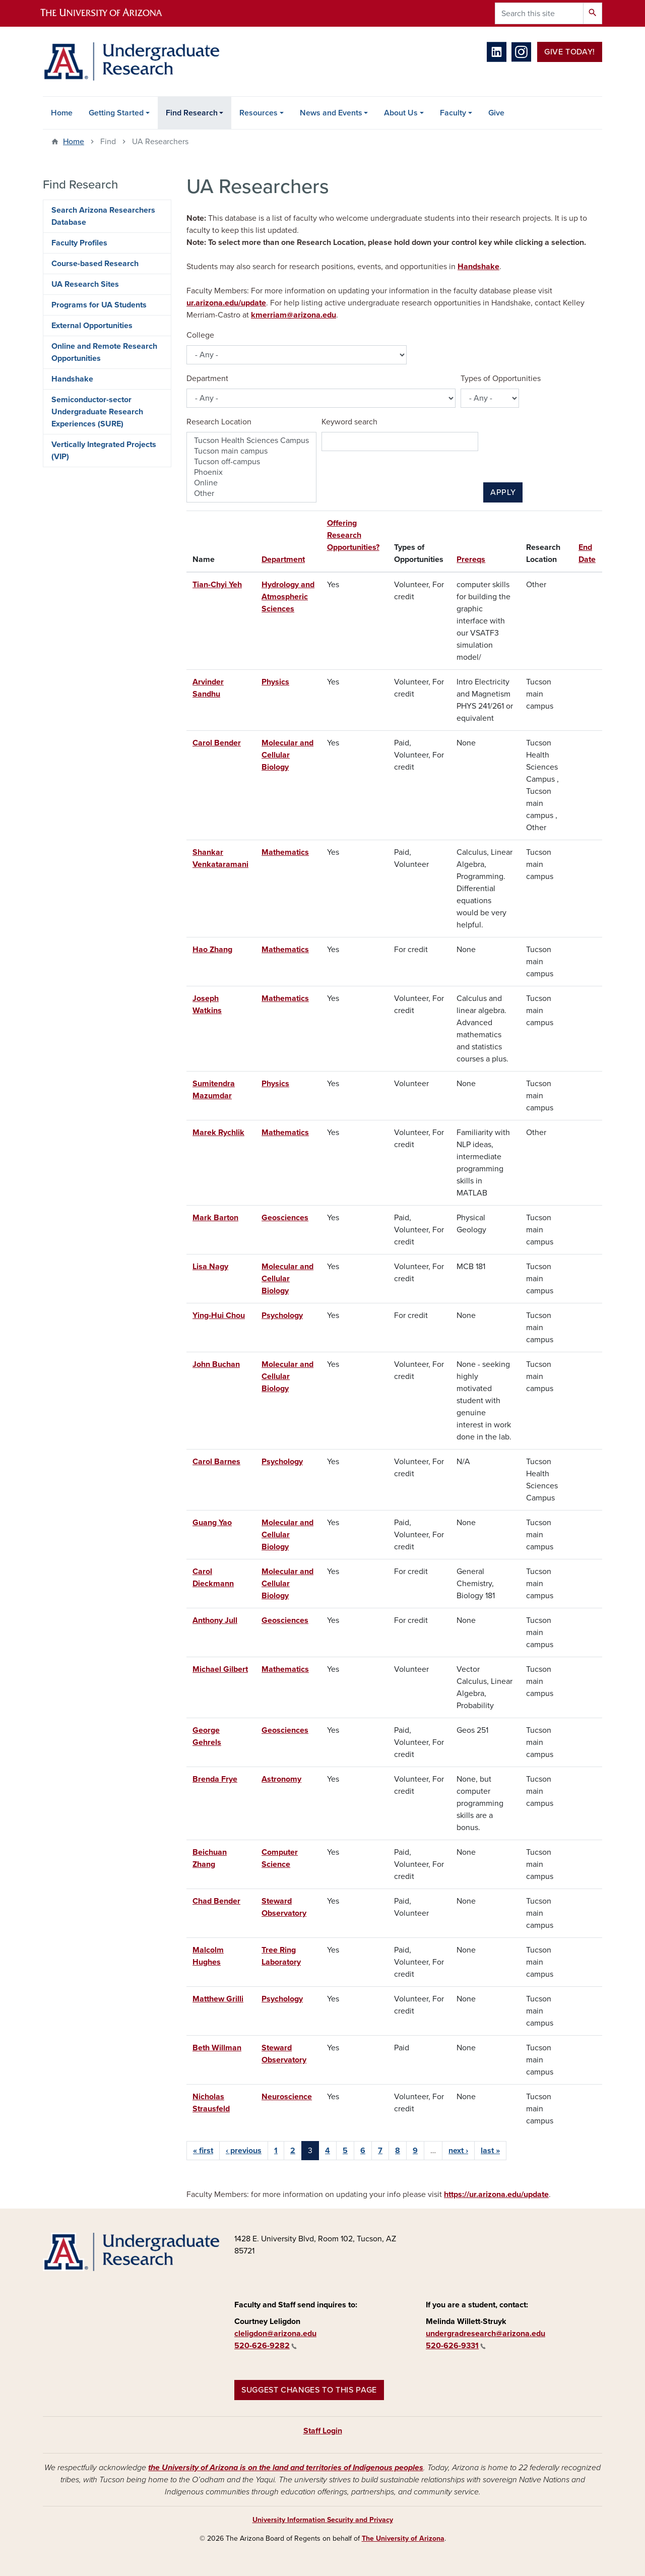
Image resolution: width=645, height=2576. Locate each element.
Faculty (453, 113)
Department (207, 378)
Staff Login (322, 2431)
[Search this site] (539, 13)
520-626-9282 (265, 2346)
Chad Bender (216, 1901)
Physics (275, 682)
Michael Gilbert (220, 1669)
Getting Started (116, 113)
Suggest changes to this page (309, 2390)
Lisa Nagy (210, 1267)
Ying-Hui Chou (218, 1315)
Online (251, 483)
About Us (401, 113)
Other (251, 493)
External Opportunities (92, 326)
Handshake (478, 267)
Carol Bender (216, 743)
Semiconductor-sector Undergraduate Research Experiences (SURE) (97, 412)
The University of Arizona (403, 2538)
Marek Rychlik (218, 1132)
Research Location (218, 422)
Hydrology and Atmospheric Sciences (288, 597)
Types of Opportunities (501, 378)
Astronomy (281, 1779)
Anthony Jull (214, 1620)
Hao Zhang (212, 950)
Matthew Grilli (217, 1999)
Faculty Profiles (79, 243)
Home (62, 113)
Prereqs (471, 559)
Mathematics (285, 852)
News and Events (331, 113)
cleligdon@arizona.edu (275, 2334)
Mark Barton (215, 1218)
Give (496, 113)
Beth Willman (216, 2048)
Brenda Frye (214, 1779)
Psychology (282, 1315)
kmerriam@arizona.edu (293, 315)
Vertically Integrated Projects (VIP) (103, 450)
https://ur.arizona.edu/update (496, 2194)
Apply (502, 492)
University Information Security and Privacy (322, 2520)
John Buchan (216, 1364)
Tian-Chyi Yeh (217, 585)
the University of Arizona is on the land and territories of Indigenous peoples (285, 2468)
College (200, 335)
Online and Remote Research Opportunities (104, 352)
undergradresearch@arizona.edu (485, 2334)
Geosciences (285, 1218)
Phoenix (251, 472)
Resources (258, 113)
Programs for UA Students (99, 305)
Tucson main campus (251, 451)
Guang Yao (212, 1523)
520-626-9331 (456, 2346)
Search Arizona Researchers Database (103, 216)
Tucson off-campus (251, 462)
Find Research (192, 113)
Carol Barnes (216, 1462)
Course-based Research (95, 264)
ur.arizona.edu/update (226, 303)
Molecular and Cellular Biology (287, 755)
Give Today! (569, 52)
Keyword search (349, 422)
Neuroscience (287, 2097)
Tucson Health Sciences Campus (251, 440)
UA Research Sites (85, 284)
